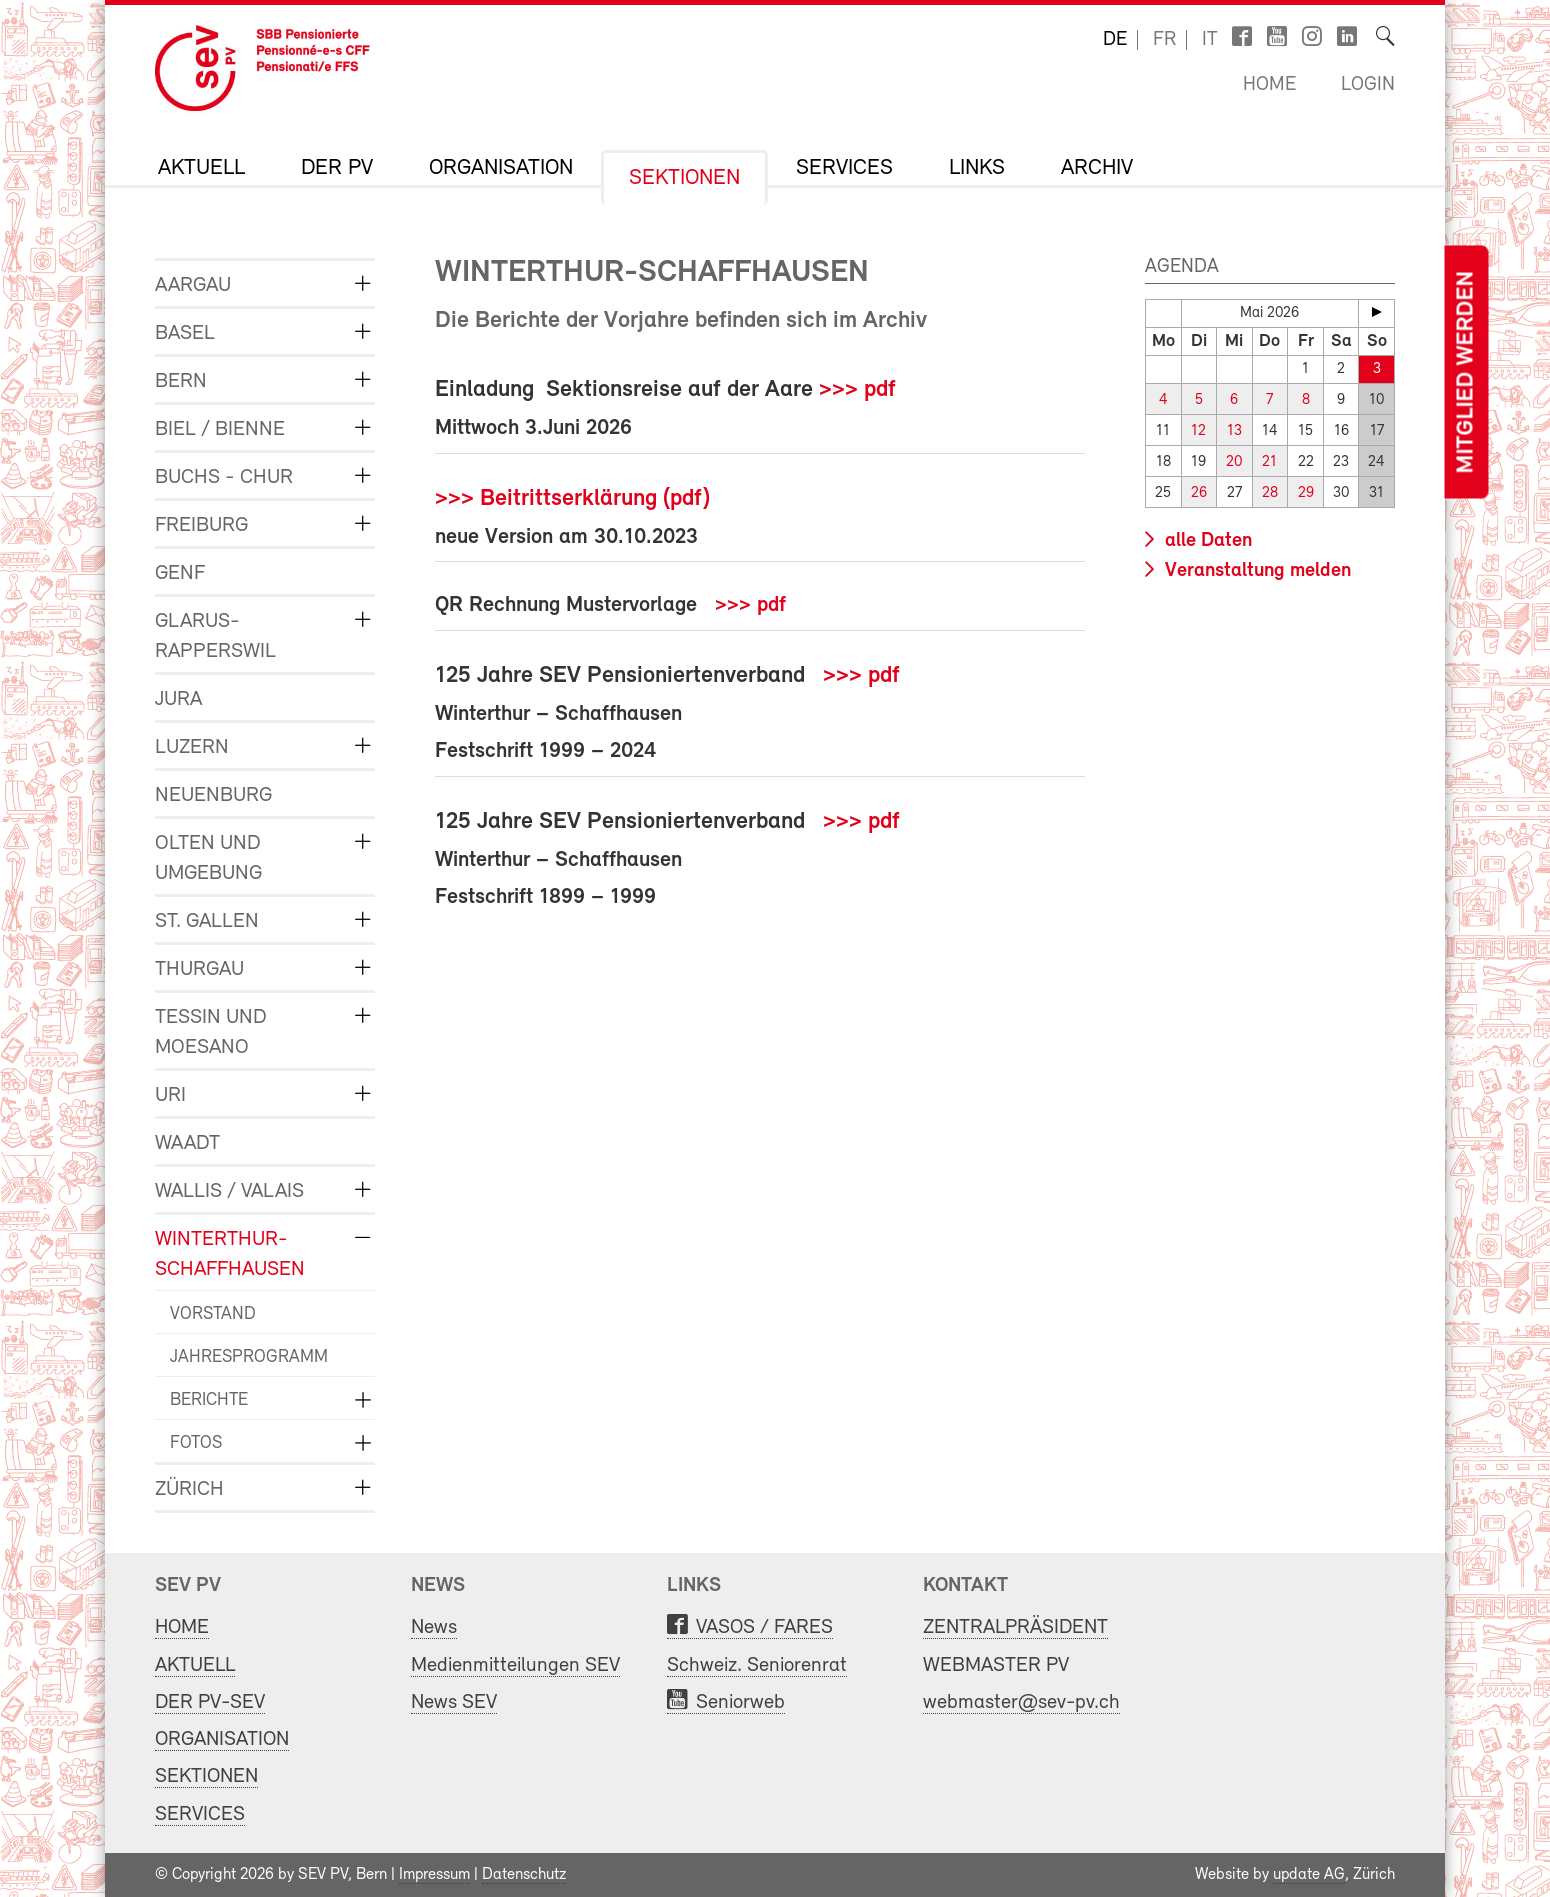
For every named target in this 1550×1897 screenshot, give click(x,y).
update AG (1309, 1875)
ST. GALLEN (207, 921)
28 (1270, 493)
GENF (180, 573)
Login (1368, 85)
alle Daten (1206, 541)
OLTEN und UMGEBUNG (208, 858)
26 (1199, 493)
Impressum (434, 1875)
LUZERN (192, 747)
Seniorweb (740, 1702)
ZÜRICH (189, 1489)
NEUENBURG (213, 795)
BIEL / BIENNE (220, 429)
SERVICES (844, 169)
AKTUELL (201, 169)
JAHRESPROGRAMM (249, 1357)
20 (1234, 462)
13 (1234, 431)
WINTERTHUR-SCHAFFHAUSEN (230, 1254)
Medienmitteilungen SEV (515, 1665)
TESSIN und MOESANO (211, 1032)
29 (1306, 493)
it (1210, 40)
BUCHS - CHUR (224, 477)
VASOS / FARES (764, 1627)
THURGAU (199, 969)
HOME (182, 1627)
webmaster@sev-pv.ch (1021, 1702)
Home (1269, 85)
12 (1198, 431)
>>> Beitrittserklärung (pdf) (572, 499)
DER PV (337, 169)
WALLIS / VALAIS (229, 1191)
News (434, 1627)
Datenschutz (524, 1875)
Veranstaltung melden (1255, 571)
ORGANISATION (501, 169)
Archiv (1097, 169)
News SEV (454, 1702)
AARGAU (193, 285)
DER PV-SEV (210, 1702)
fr (1164, 40)
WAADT (187, 1143)
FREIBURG (201, 525)
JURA (178, 699)
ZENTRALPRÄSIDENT (1015, 1627)
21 (1269, 462)
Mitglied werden (1466, 372)
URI (170, 1095)
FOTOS (196, 1443)
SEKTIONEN (684, 179)
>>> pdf (857, 390)
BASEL (185, 333)
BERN (181, 381)
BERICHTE (209, 1400)
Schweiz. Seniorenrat (757, 1665)
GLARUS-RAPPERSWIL (215, 636)
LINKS (977, 169)
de (1115, 40)
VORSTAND (213, 1314)
